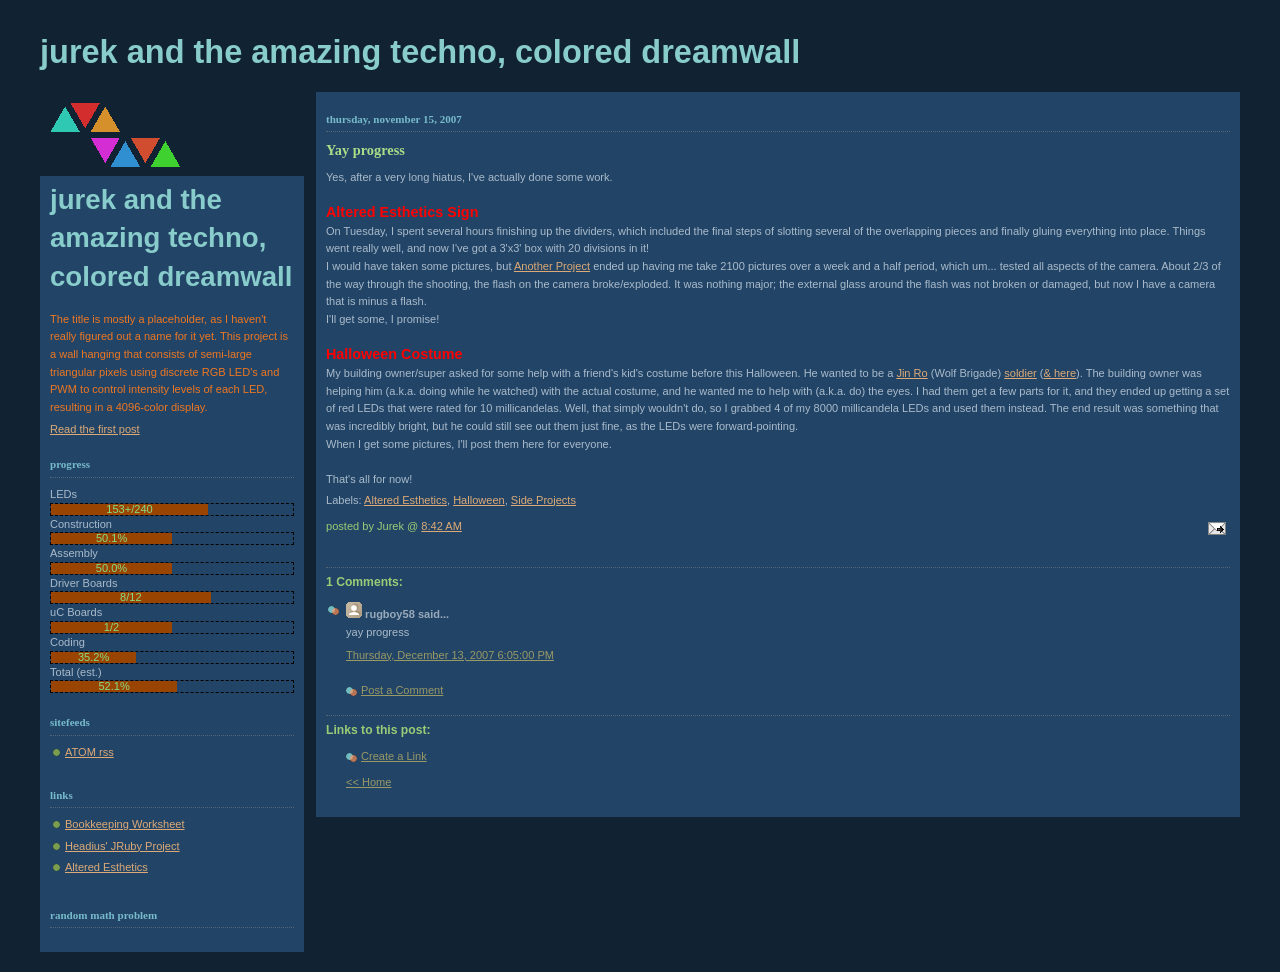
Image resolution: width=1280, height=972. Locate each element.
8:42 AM (441, 526)
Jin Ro (911, 373)
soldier (1020, 373)
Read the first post (95, 429)
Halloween (479, 500)
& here (1060, 373)
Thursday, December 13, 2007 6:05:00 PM (450, 655)
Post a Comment (402, 690)
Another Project (552, 266)
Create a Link (394, 756)
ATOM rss (89, 752)
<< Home (368, 782)
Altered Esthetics (405, 500)
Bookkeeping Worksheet (125, 824)
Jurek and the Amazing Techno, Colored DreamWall (420, 52)
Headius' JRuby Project (122, 846)
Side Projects (543, 500)
